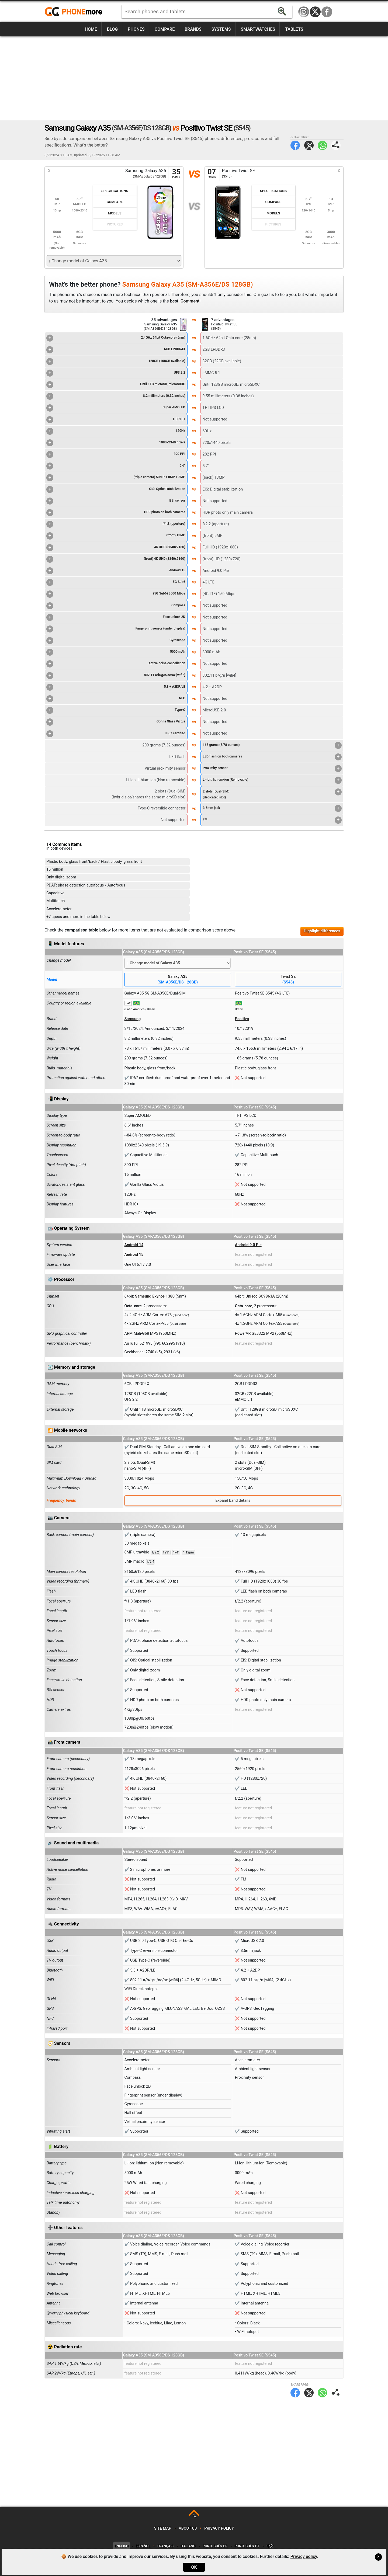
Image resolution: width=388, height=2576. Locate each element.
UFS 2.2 (115, 373)
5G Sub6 (115, 582)
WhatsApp (322, 145)
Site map (162, 2528)
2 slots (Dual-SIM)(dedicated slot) (272, 793)
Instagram (303, 11)
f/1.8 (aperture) (115, 524)
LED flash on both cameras (272, 756)
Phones (136, 29)
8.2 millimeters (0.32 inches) (115, 396)
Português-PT (247, 2546)
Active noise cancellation (115, 663)
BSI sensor (115, 501)
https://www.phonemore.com (74, 12)
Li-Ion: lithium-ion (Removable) (272, 780)
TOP (194, 2516)
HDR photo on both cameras (115, 512)
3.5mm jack (272, 808)
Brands (193, 29)
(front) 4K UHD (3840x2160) (115, 559)
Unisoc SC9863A (260, 1296)
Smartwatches (258, 29)
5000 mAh (115, 652)
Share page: (336, 145)
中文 (269, 2546)
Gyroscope (115, 640)
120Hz (115, 431)
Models (115, 213)
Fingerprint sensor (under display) (115, 628)
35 (176, 174)
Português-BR (215, 2546)
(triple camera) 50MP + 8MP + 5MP (115, 477)
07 (212, 174)
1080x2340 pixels (115, 442)
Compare (165, 29)
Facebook (326, 11)
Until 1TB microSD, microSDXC (115, 384)
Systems (221, 29)
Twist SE (288, 979)
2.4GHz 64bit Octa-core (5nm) (115, 338)
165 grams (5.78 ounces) (272, 745)
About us (188, 2528)
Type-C (115, 710)
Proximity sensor (272, 768)
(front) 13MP (115, 535)
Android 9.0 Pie (248, 1245)
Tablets (294, 29)
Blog (112, 29)
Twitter (309, 145)
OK (194, 2567)
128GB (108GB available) (115, 361)
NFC (115, 698)
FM (272, 819)
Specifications (114, 191)
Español (143, 2546)
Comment (190, 301)
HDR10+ (115, 419)
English (121, 2546)
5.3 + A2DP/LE (115, 687)
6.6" (115, 466)
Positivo (242, 1019)
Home (91, 29)
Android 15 (115, 570)
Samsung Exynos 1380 (155, 1296)
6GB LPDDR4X (115, 349)
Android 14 (134, 1245)
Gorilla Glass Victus (115, 721)
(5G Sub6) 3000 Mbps (115, 593)
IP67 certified (115, 733)
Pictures (115, 224)
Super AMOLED (115, 407)
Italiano (188, 2546)
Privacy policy (219, 2528)
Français (165, 2546)
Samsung (132, 1019)
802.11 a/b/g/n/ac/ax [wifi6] (115, 675)
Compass (115, 605)
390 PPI (115, 454)
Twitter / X (315, 11)
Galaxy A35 (178, 979)
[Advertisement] (194, 78)
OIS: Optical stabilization (115, 489)
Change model (59, 960)
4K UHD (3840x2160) (115, 547)
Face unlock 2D (115, 617)
